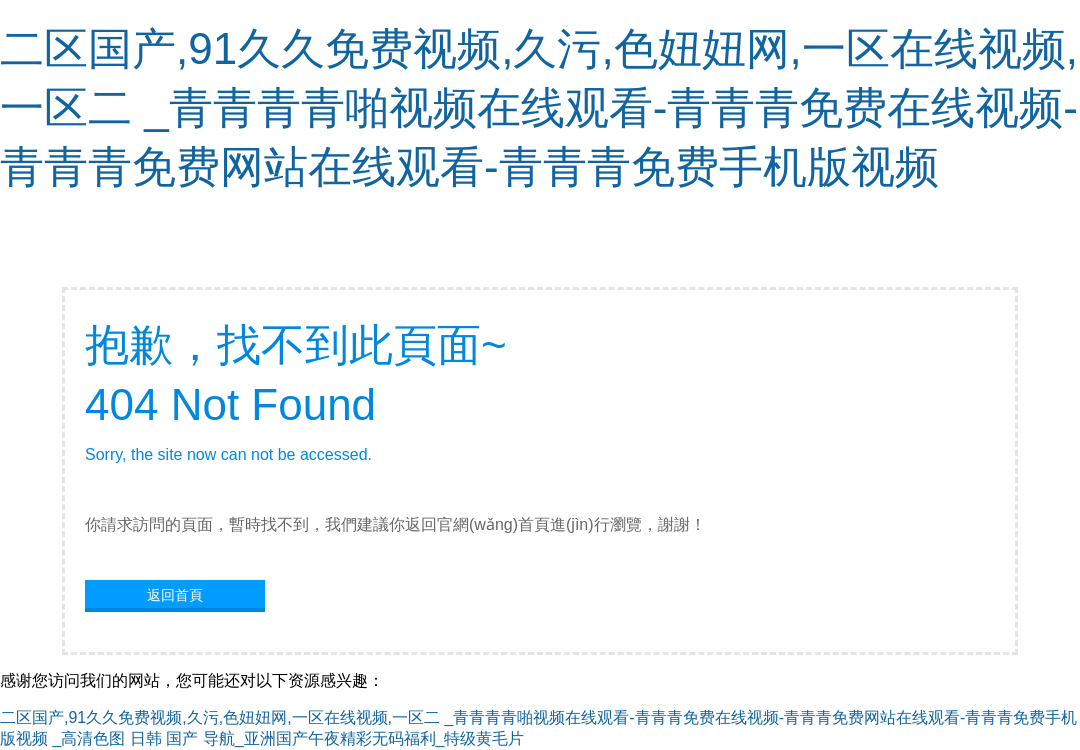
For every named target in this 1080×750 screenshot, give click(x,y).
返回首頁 (175, 595)
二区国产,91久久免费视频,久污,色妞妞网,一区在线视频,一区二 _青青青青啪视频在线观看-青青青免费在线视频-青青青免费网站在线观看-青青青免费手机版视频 (539, 107)
